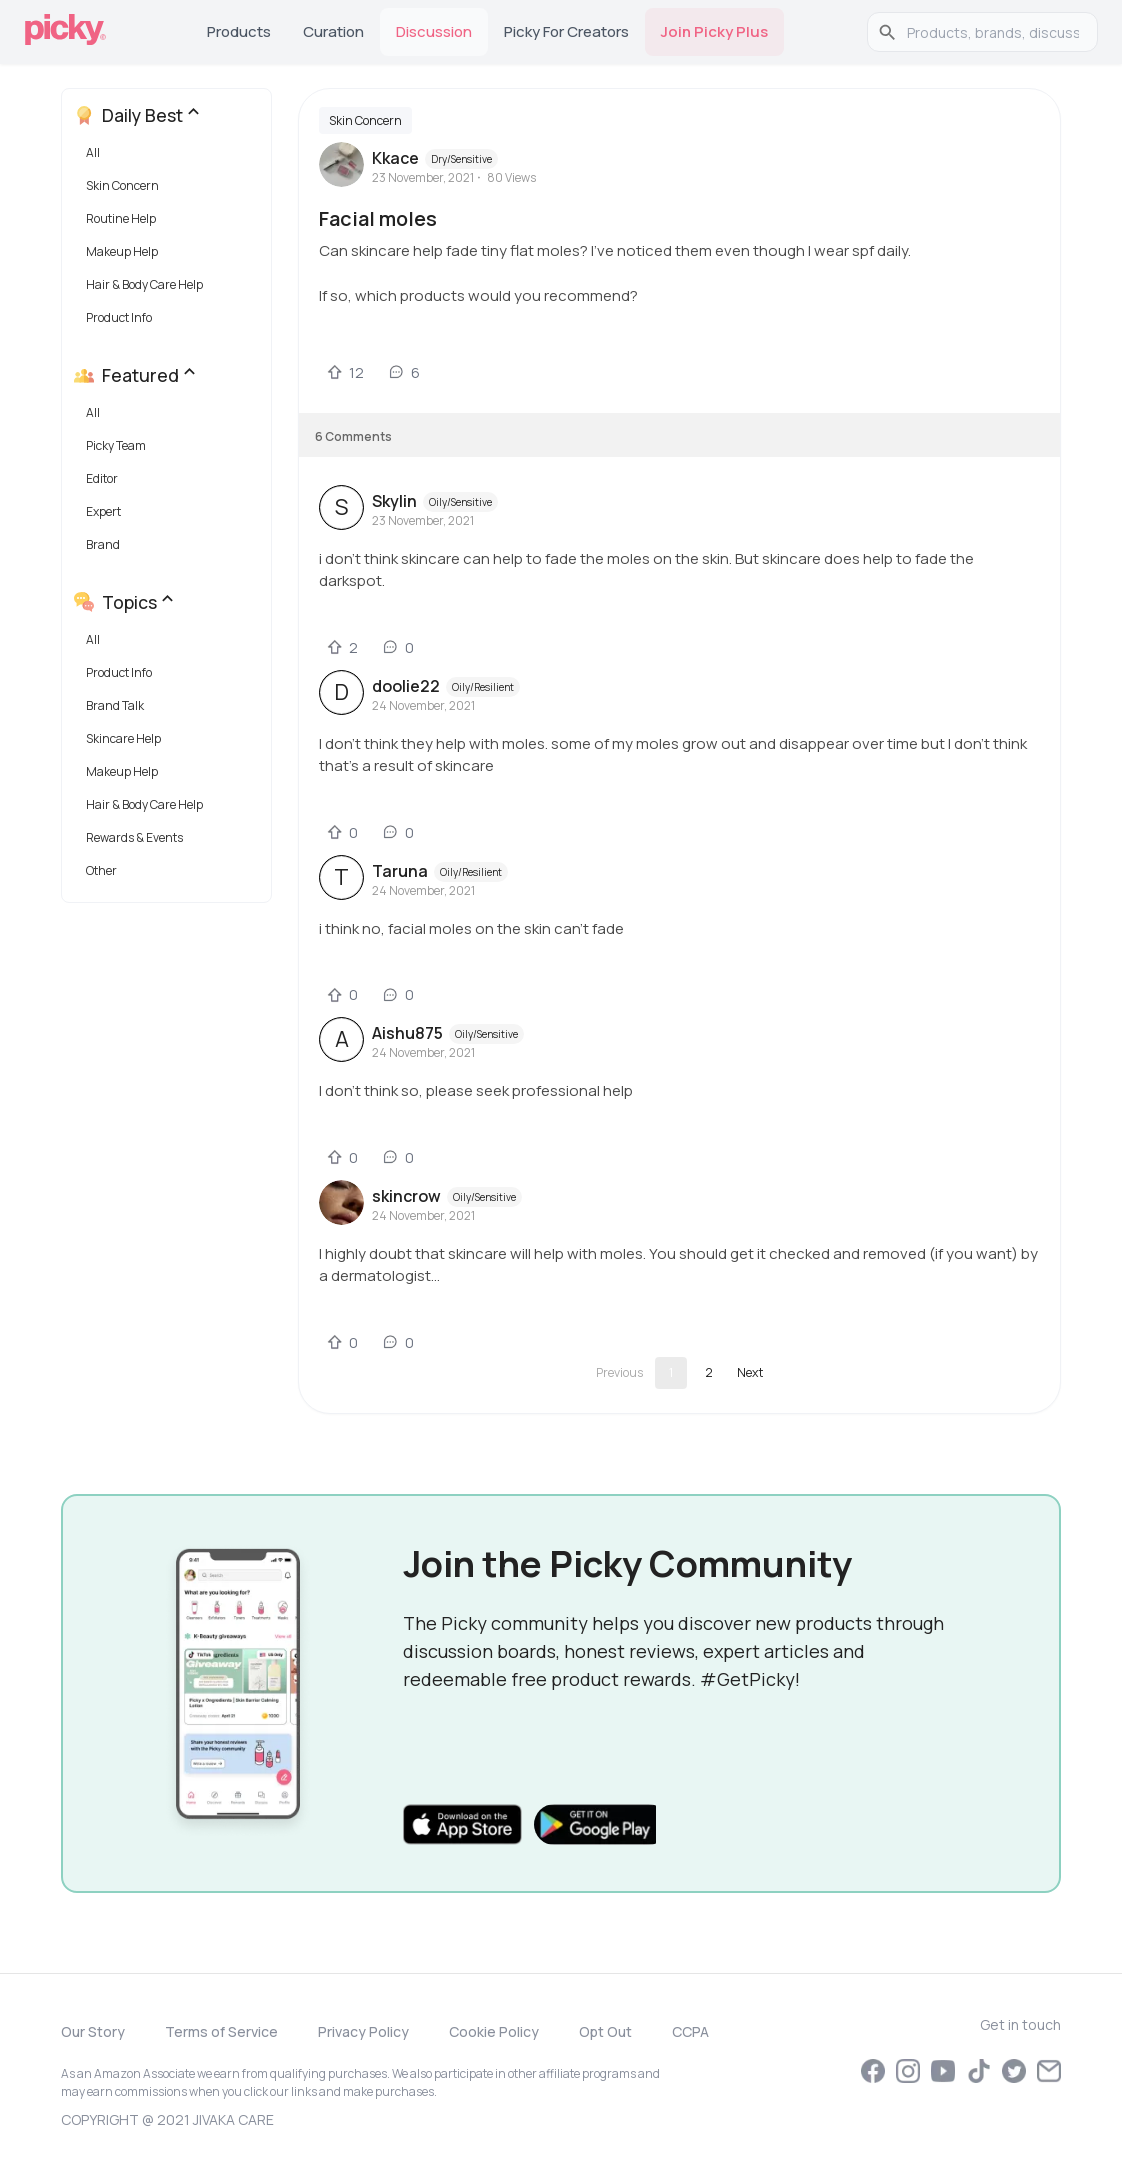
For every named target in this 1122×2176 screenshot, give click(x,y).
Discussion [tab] (434, 31)
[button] (170, 157)
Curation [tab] (333, 31)
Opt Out (605, 2031)
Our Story (93, 2031)
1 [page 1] (671, 1372)
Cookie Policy (494, 2031)
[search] (993, 32)
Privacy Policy (363, 2031)
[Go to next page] (750, 1373)
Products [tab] (239, 31)
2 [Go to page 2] (709, 1372)
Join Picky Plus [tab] (714, 31)
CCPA (690, 2031)
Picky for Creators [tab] (566, 31)
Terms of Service (221, 2031)
